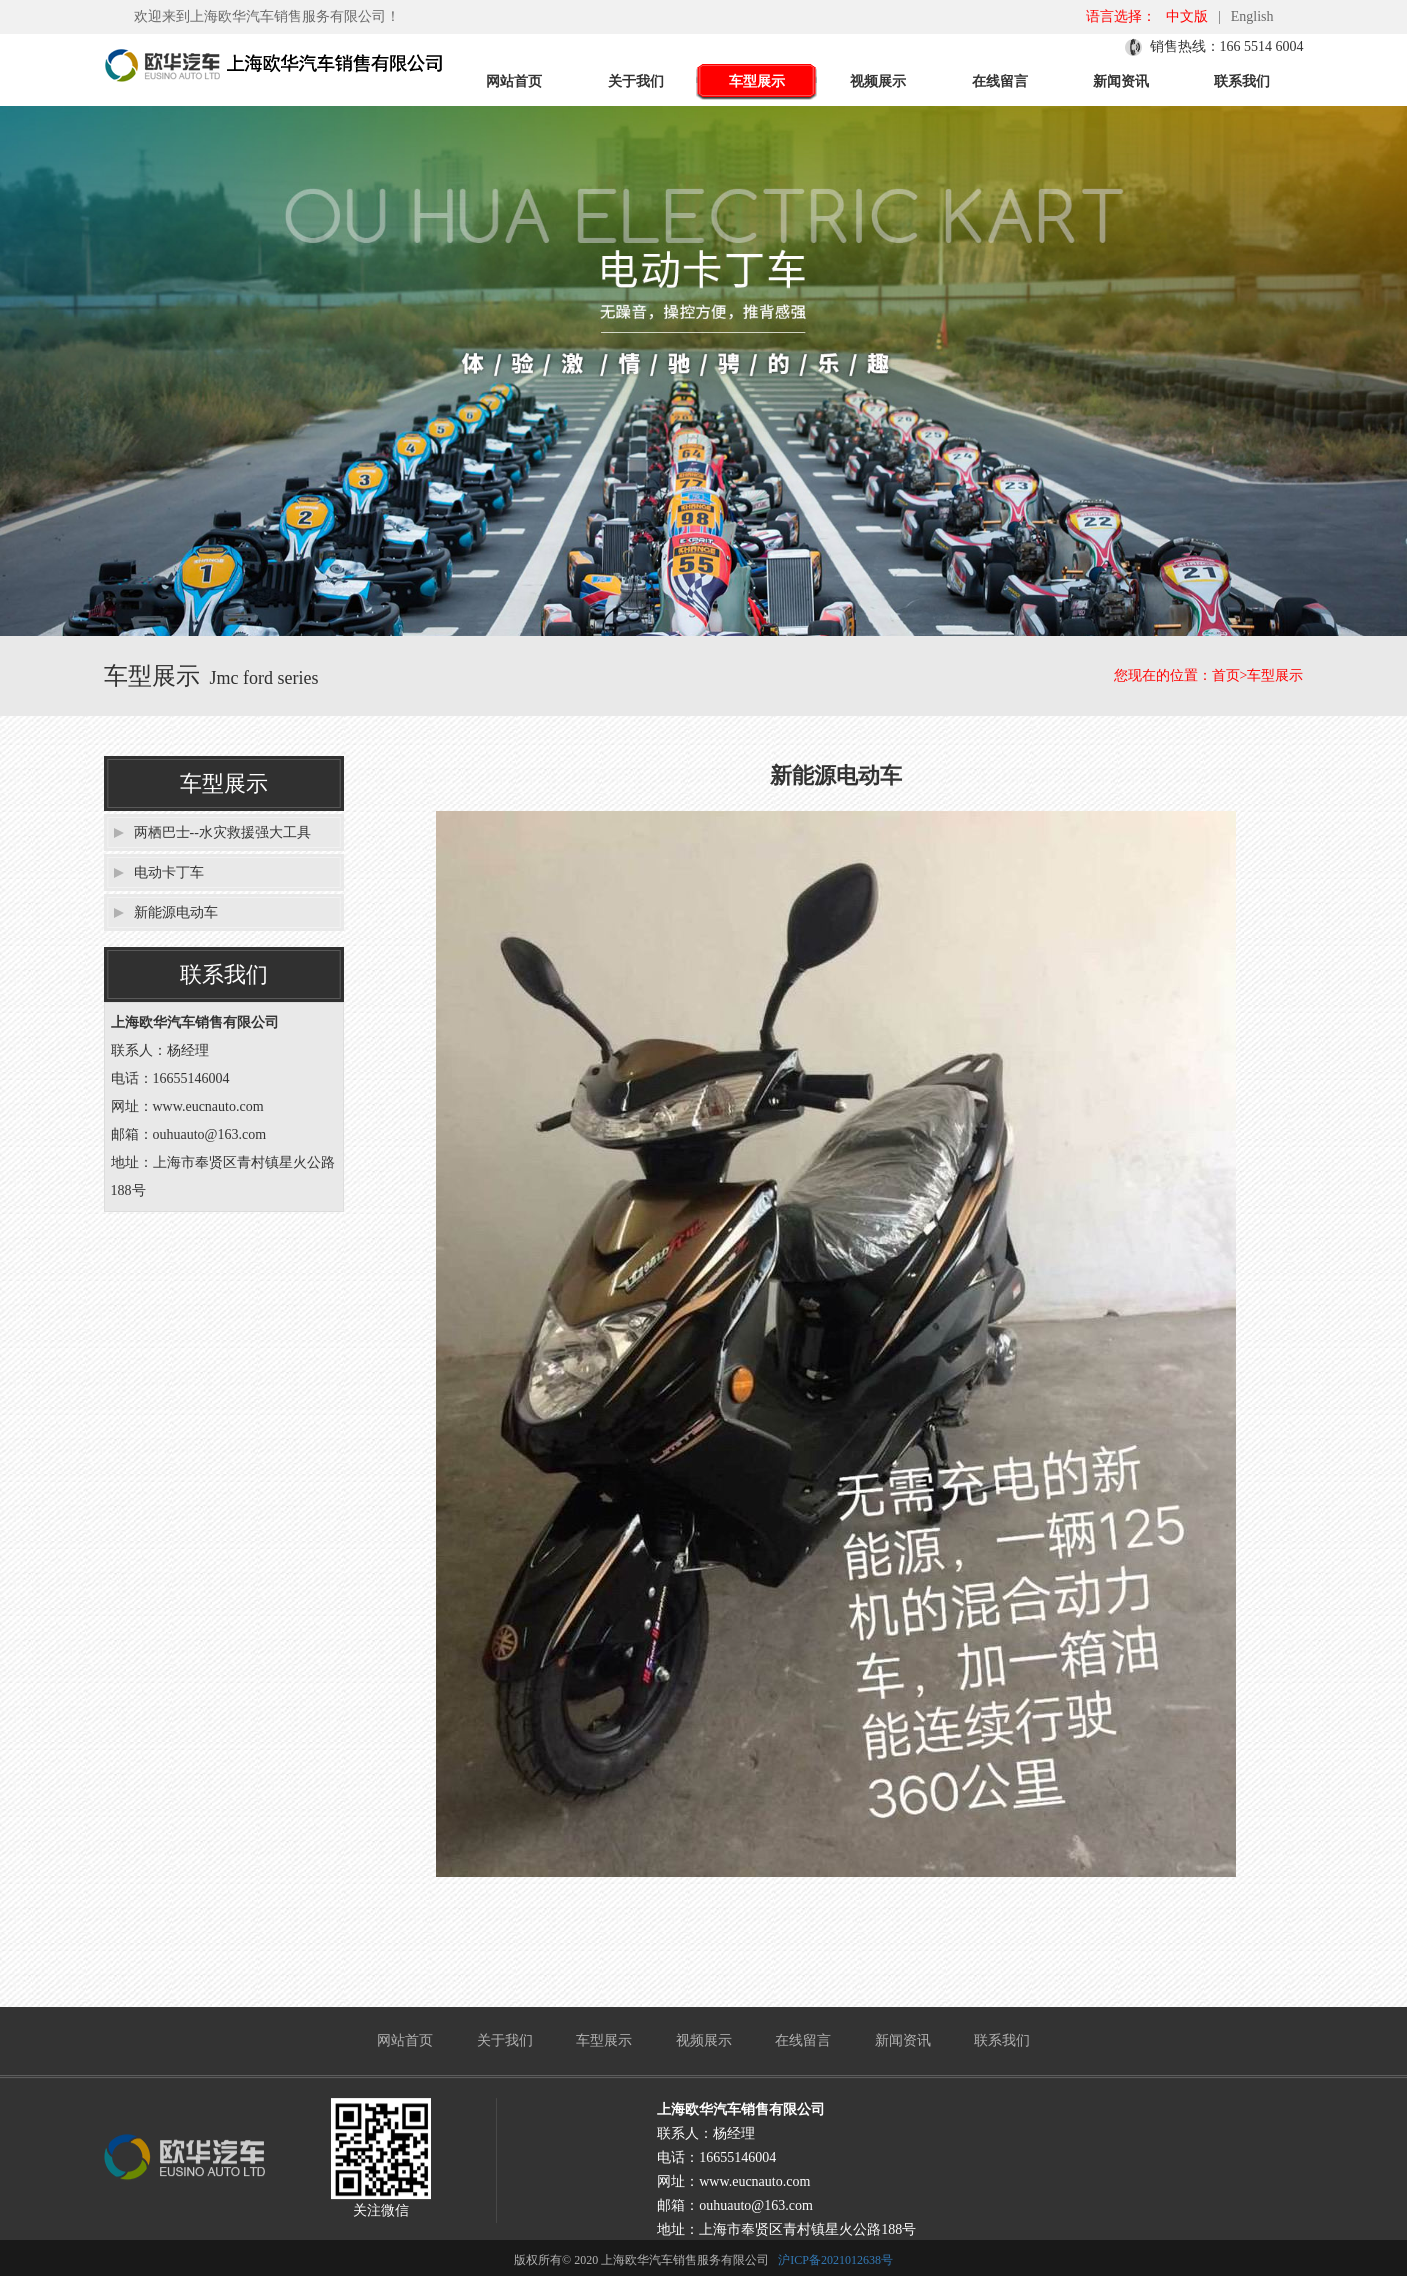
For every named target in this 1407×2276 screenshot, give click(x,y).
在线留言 (1000, 81)
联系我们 (1242, 81)
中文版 (1187, 16)
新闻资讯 (1121, 81)
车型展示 (757, 81)
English (1252, 16)
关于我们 (636, 81)
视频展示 (878, 81)
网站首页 (514, 81)
